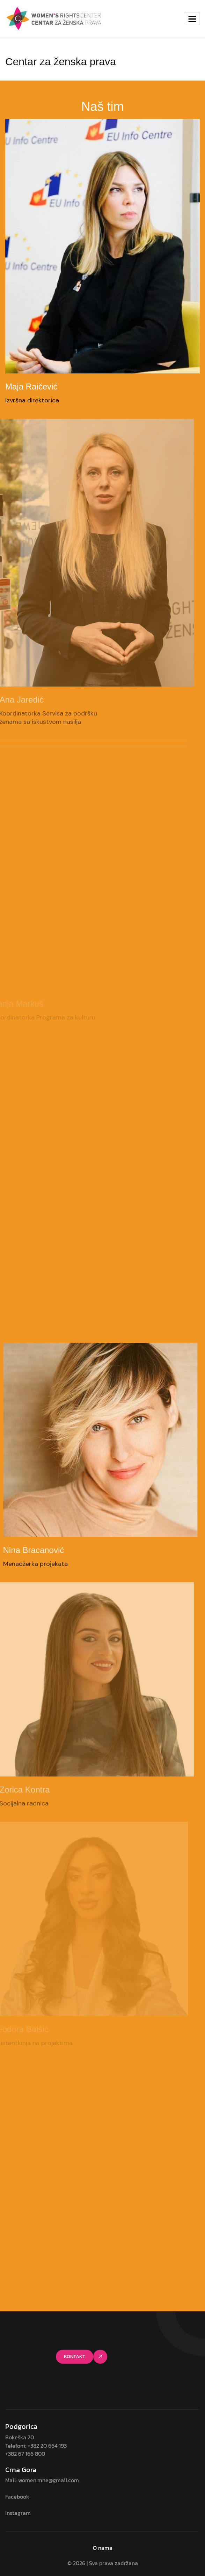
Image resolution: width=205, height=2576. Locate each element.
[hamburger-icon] (192, 18)
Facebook (17, 2496)
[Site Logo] (54, 18)
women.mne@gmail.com (48, 2480)
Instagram (18, 2513)
